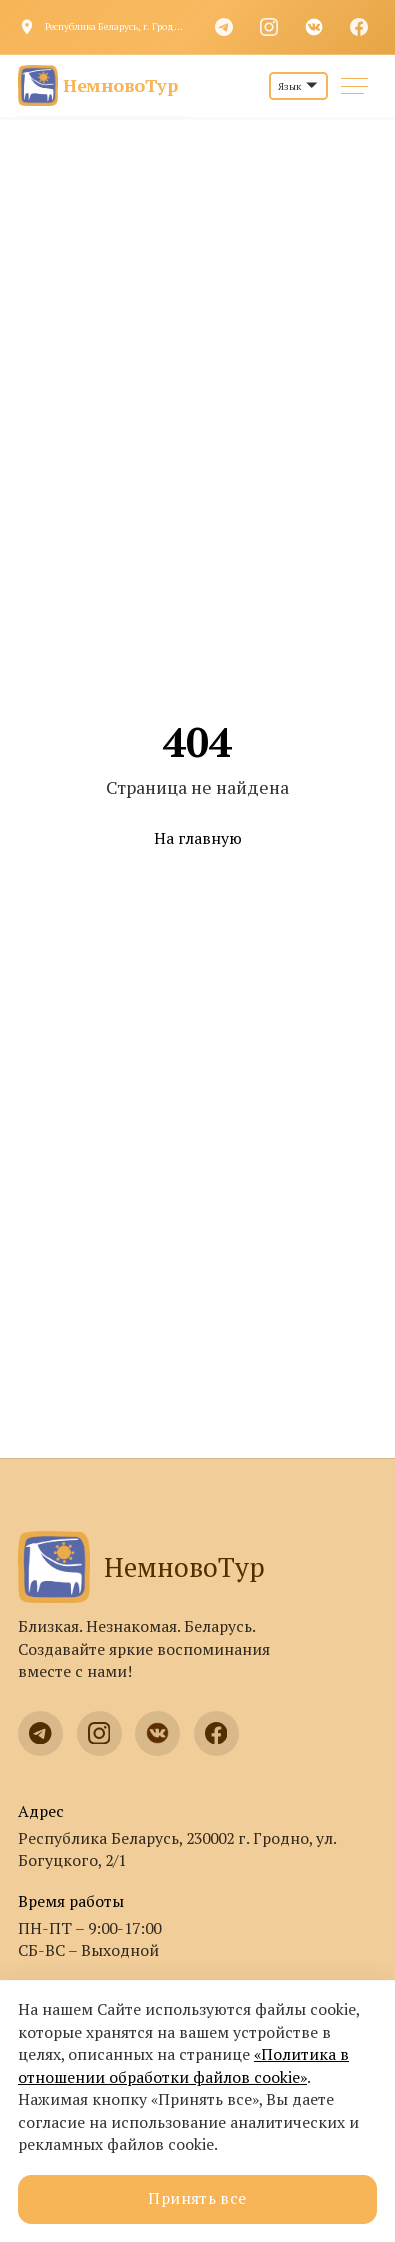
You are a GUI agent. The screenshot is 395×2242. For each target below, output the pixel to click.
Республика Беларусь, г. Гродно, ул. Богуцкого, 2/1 (116, 27)
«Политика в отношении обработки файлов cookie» (183, 2066)
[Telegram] (224, 27)
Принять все (197, 2198)
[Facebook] (359, 27)
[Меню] (354, 86)
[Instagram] (269, 27)
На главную (198, 838)
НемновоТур (141, 1567)
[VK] (314, 27)
